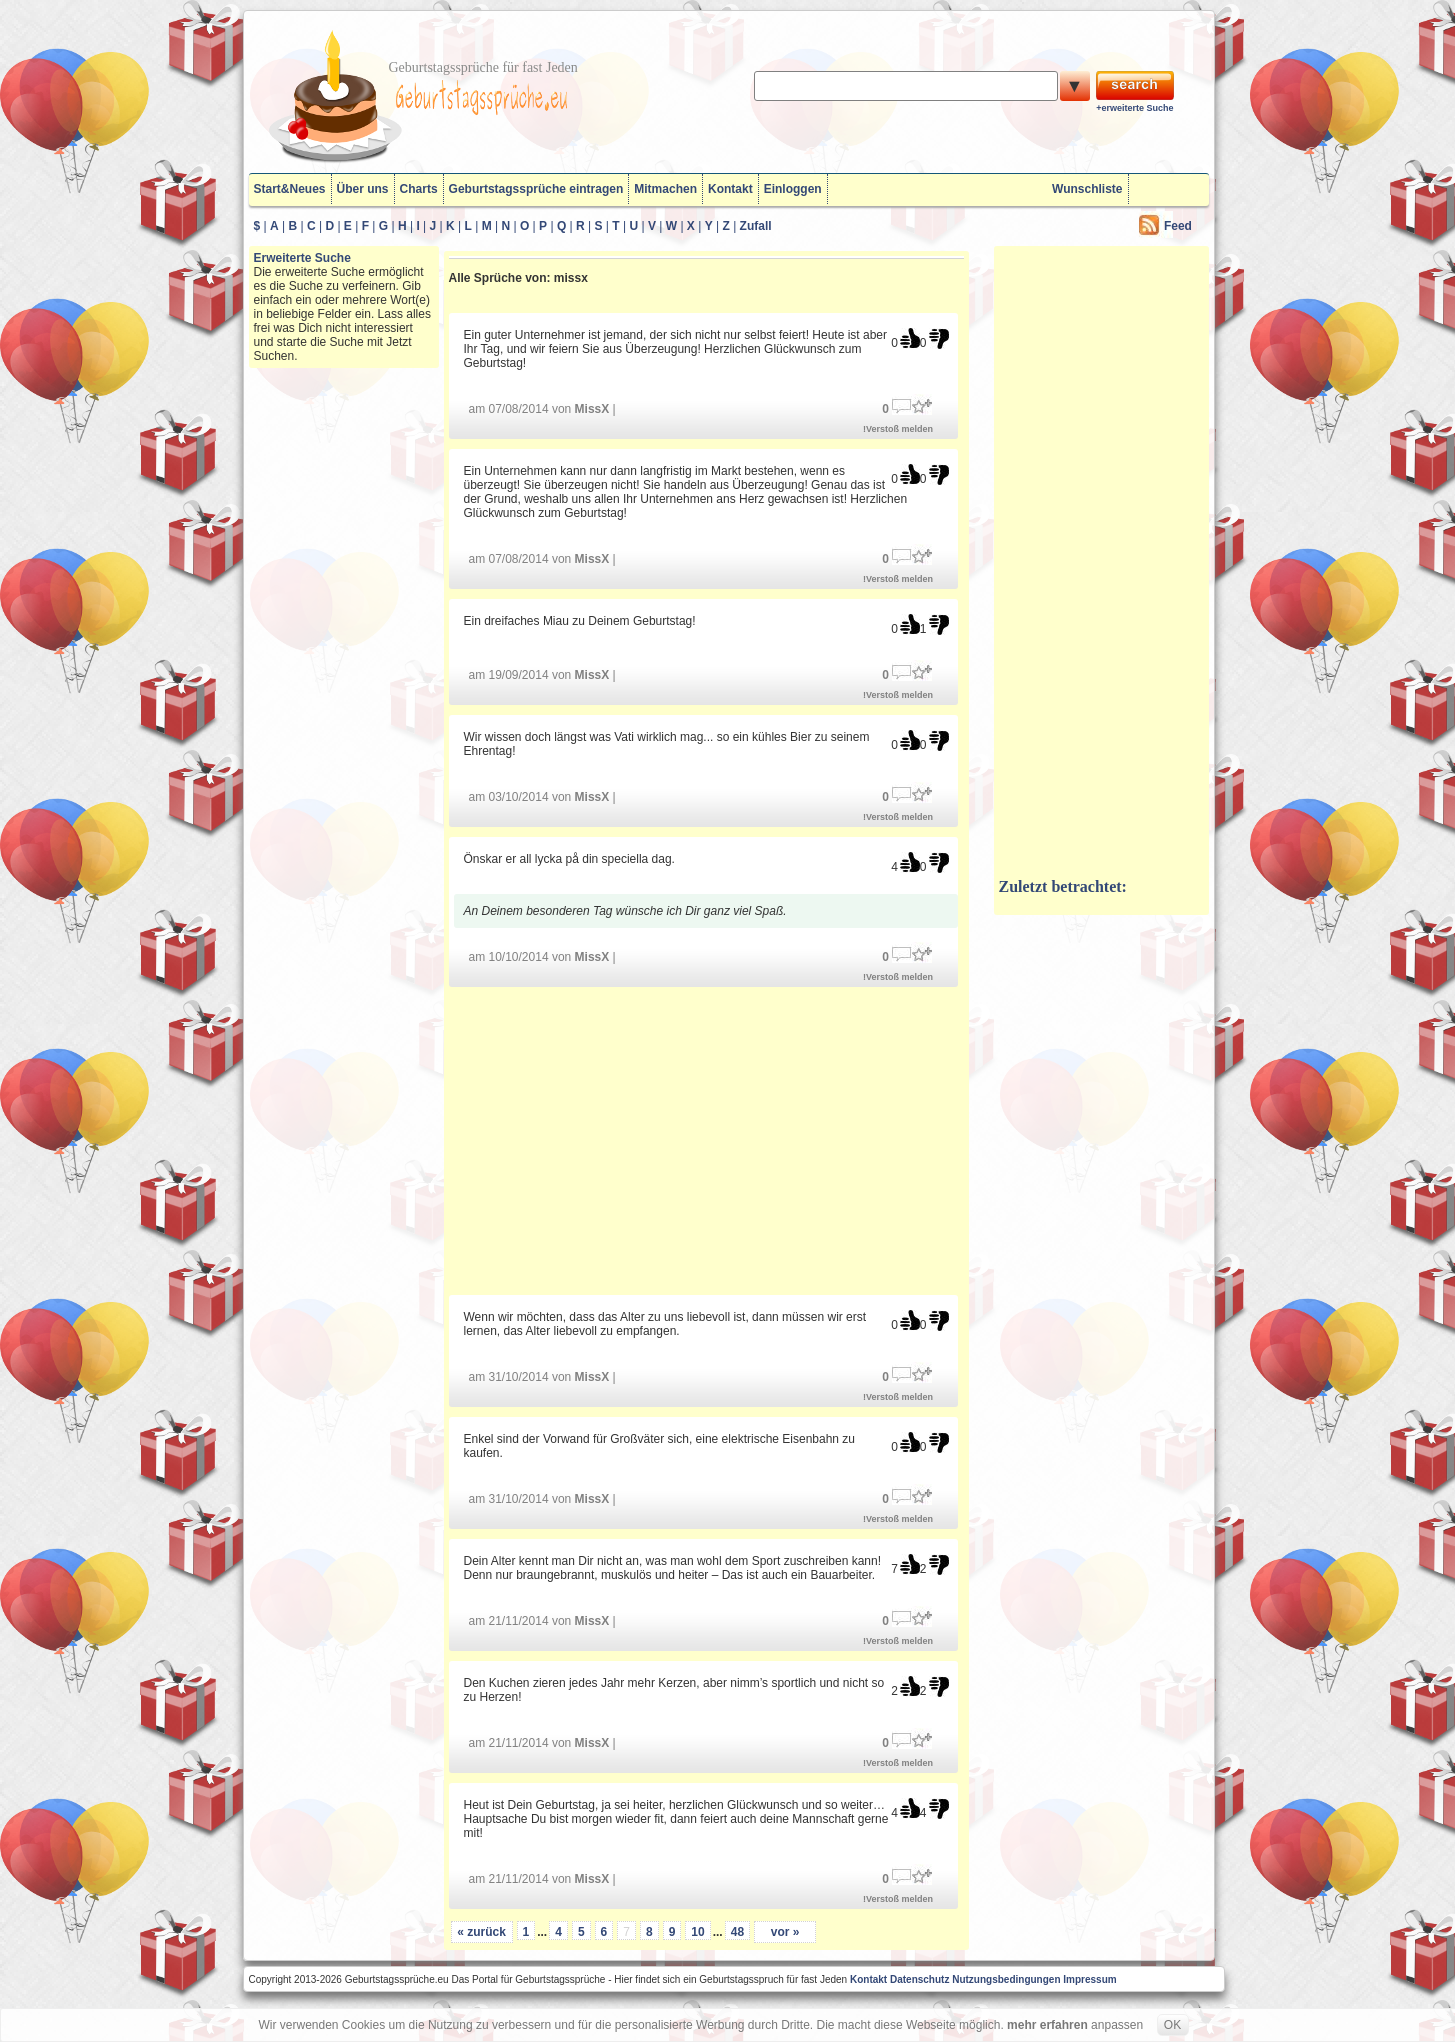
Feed (1178, 226)
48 (737, 1932)
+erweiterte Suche (1134, 108)
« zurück (481, 1932)
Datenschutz (919, 1979)
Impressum (1089, 1979)
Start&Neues (290, 189)
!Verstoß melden (898, 429)
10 (697, 1932)
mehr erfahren (1047, 2025)
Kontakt (730, 189)
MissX (592, 409)
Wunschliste (1087, 189)
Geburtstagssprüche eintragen (536, 189)
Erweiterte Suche (302, 258)
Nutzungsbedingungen (1006, 1979)
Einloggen (793, 189)
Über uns (363, 189)
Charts (419, 189)
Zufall (756, 226)
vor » (785, 1932)
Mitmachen (665, 189)
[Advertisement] (706, 1139)
